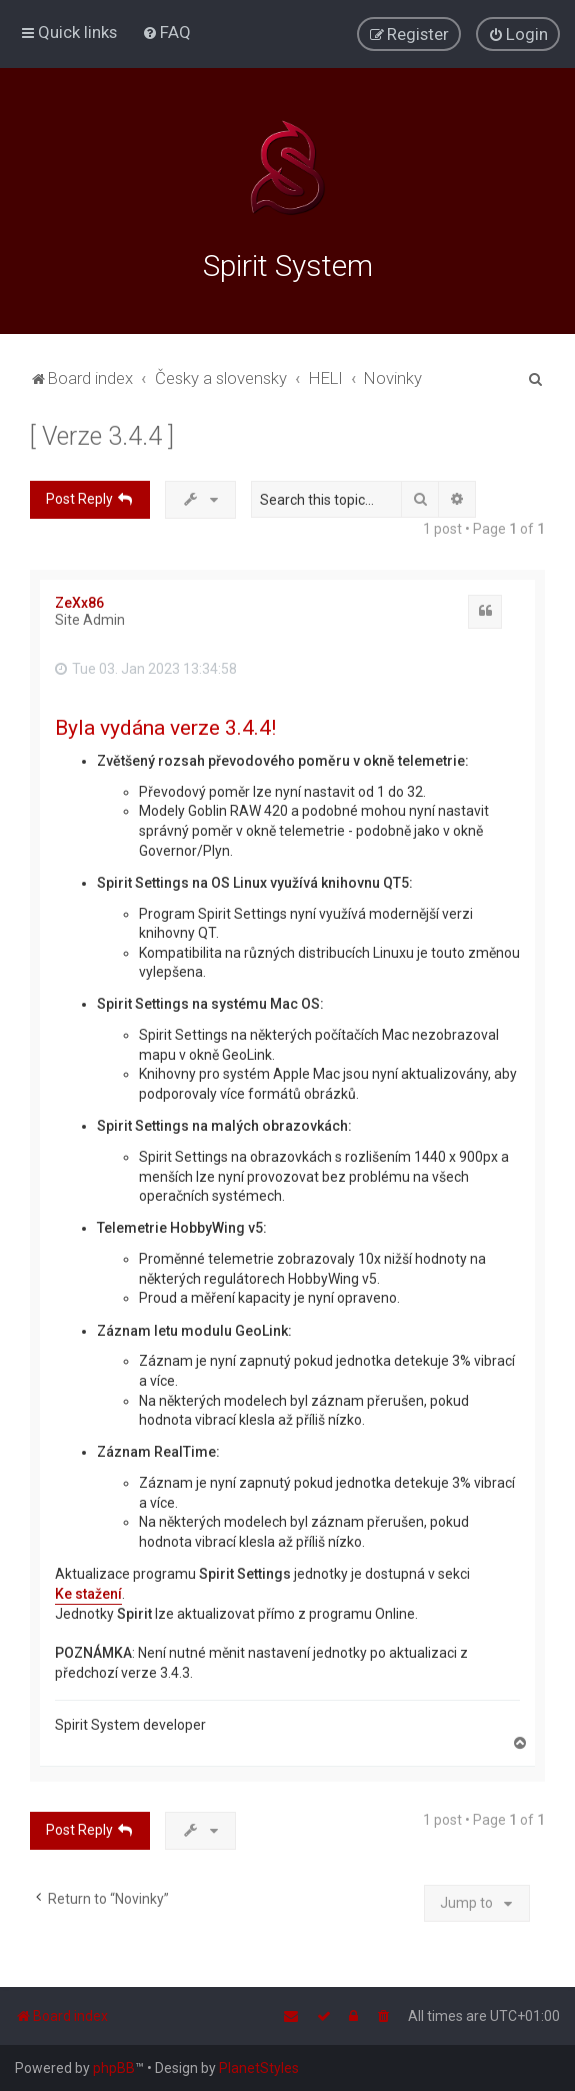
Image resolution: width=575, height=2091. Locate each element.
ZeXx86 (79, 600)
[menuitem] (166, 32)
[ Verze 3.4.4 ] (102, 433)
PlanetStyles (259, 2068)
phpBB (114, 2068)
